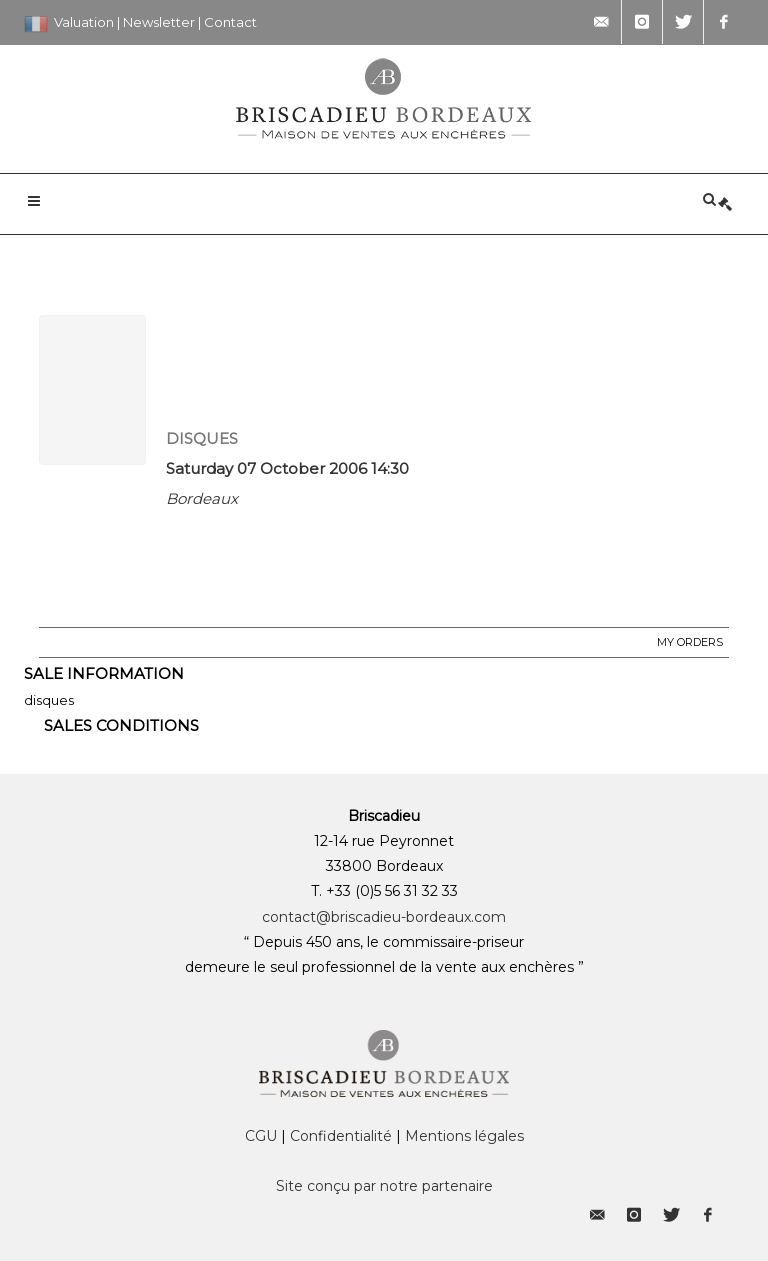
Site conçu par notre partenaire (384, 1186)
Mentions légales (464, 1136)
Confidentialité (341, 1136)
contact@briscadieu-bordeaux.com (384, 917)
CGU (261, 1136)
